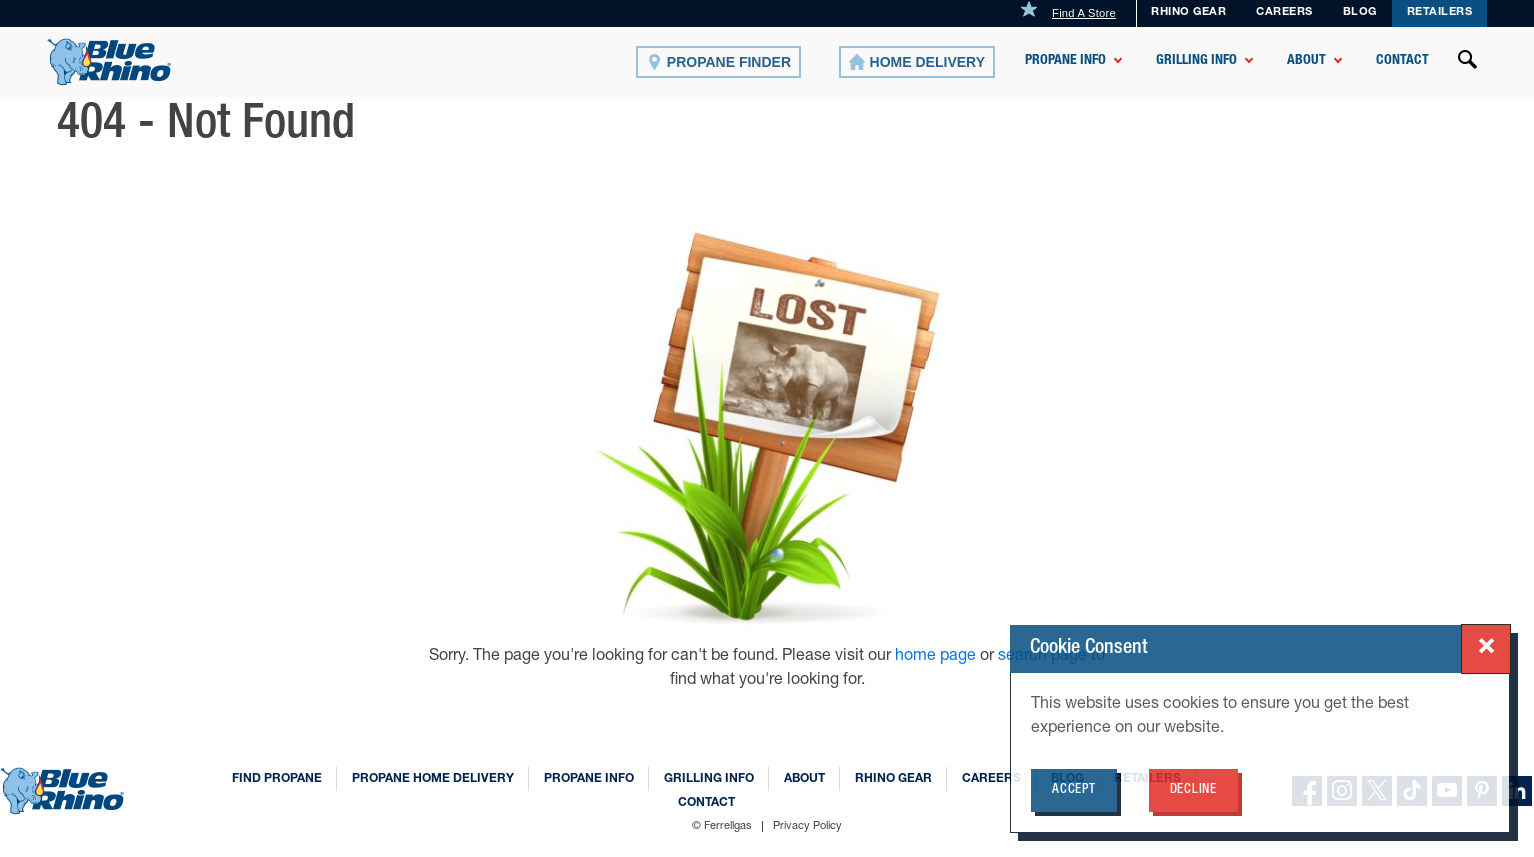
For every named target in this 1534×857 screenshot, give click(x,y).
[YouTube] (1447, 791)
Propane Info (1065, 61)
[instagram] (1342, 791)
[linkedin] (1517, 791)
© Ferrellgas (722, 826)
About (1306, 61)
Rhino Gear (1188, 12)
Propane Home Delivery (433, 779)
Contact (1402, 61)
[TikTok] (1412, 791)
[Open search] (1468, 62)
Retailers (1440, 12)
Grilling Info (1196, 61)
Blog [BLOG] (1360, 12)
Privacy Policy (807, 826)
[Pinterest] (1482, 791)
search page (1042, 657)
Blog (1067, 779)
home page (937, 657)
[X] (1377, 791)
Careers (1284, 12)
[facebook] (1307, 791)
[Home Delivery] (917, 62)
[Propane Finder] (718, 62)
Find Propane (277, 779)
